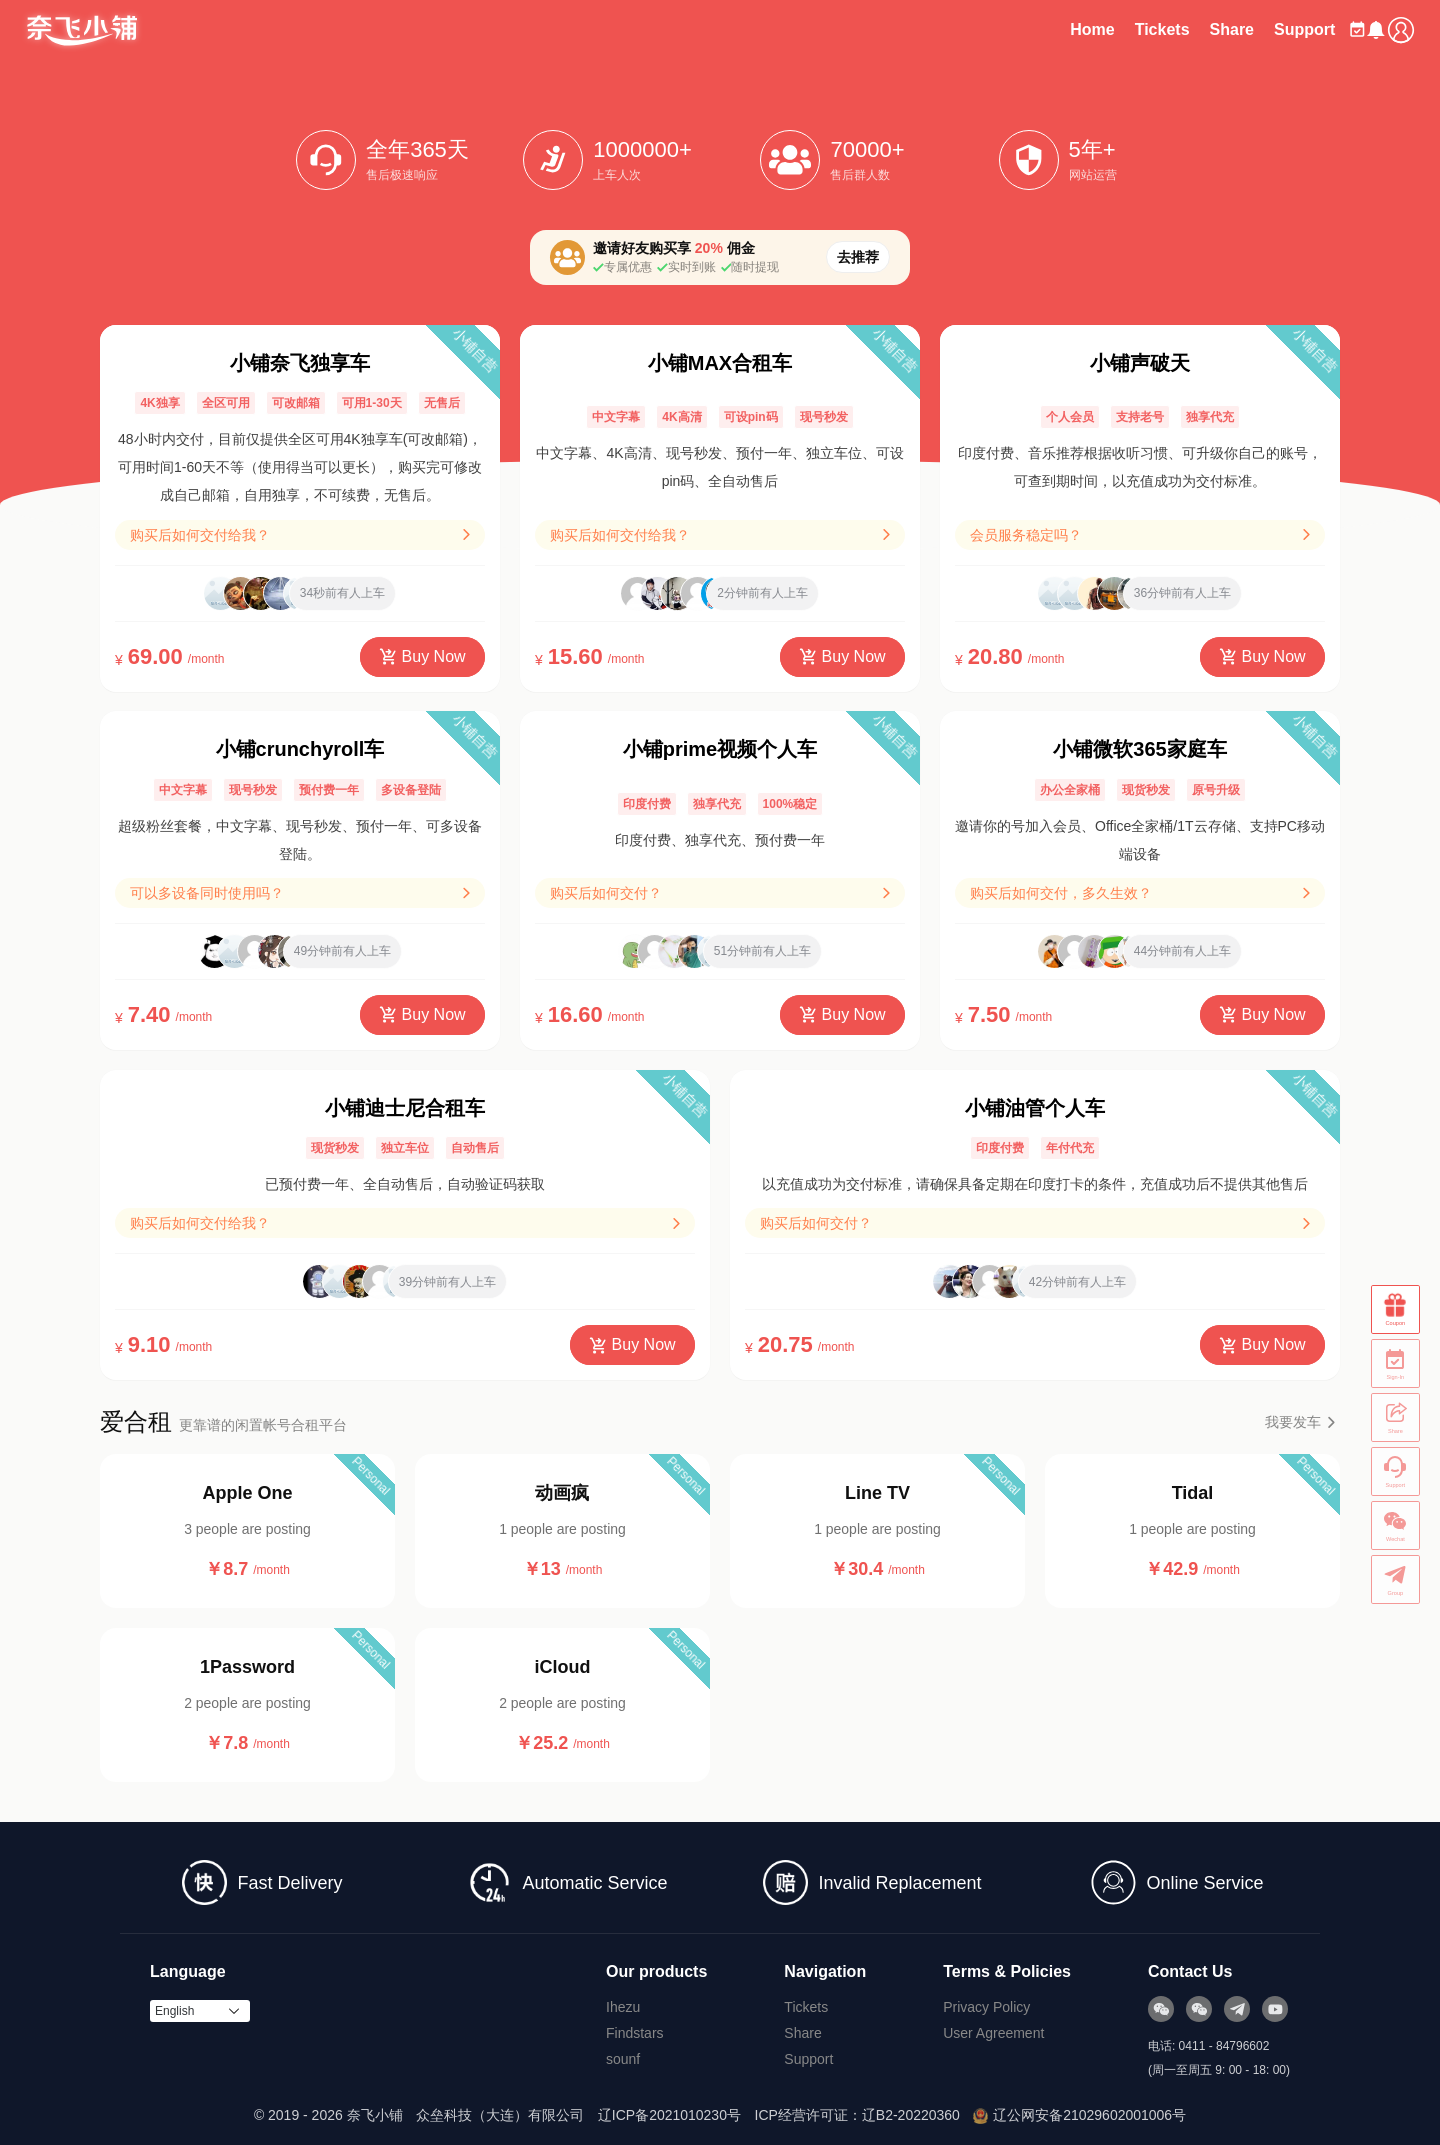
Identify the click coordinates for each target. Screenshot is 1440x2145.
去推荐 (858, 257)
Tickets (1110, 29)
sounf (623, 2059)
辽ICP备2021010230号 (669, 2115)
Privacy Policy (986, 2007)
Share (1180, 29)
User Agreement (993, 2033)
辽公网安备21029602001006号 (1079, 2115)
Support (1253, 29)
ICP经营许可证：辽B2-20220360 (857, 2115)
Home (1041, 29)
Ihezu (623, 2007)
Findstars (635, 2033)
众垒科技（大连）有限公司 (500, 2115)
